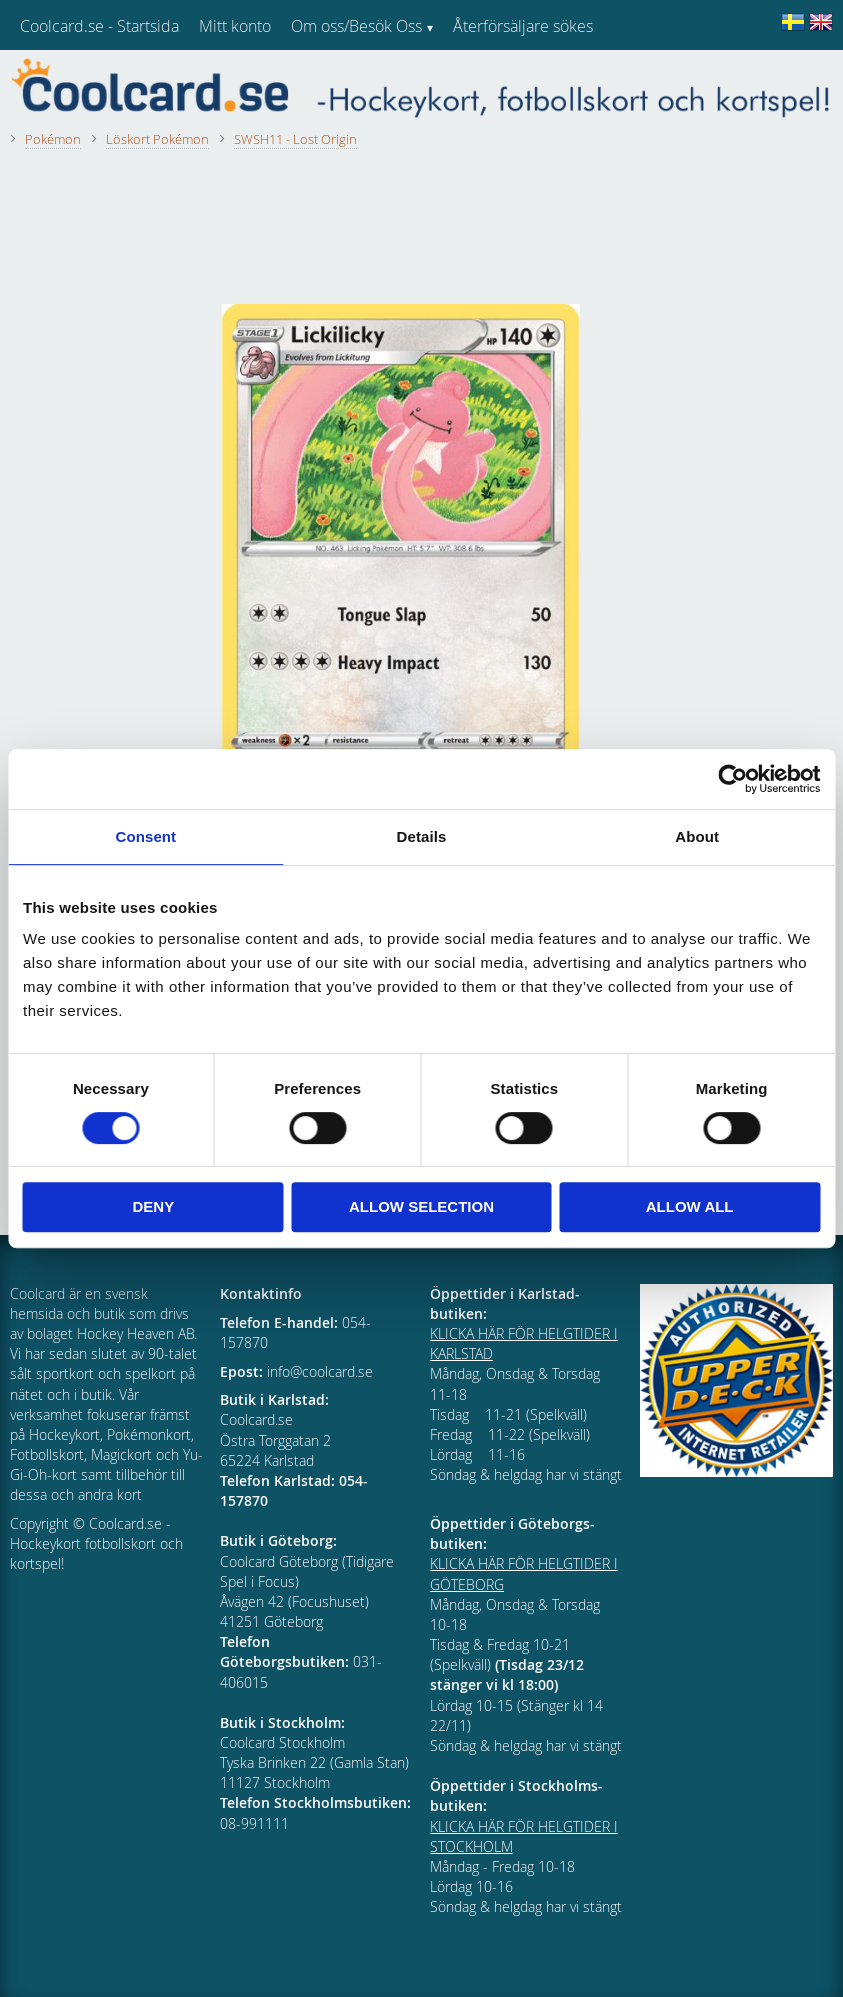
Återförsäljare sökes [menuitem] (523, 26)
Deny (153, 1206)
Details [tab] (422, 836)
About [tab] (697, 836)
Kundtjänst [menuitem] (490, 78)
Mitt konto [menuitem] (235, 26)
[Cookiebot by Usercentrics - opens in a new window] (732, 779)
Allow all (690, 1206)
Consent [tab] (145, 836)
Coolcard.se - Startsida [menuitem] (99, 26)
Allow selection (421, 1206)
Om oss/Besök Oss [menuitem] (356, 26)
